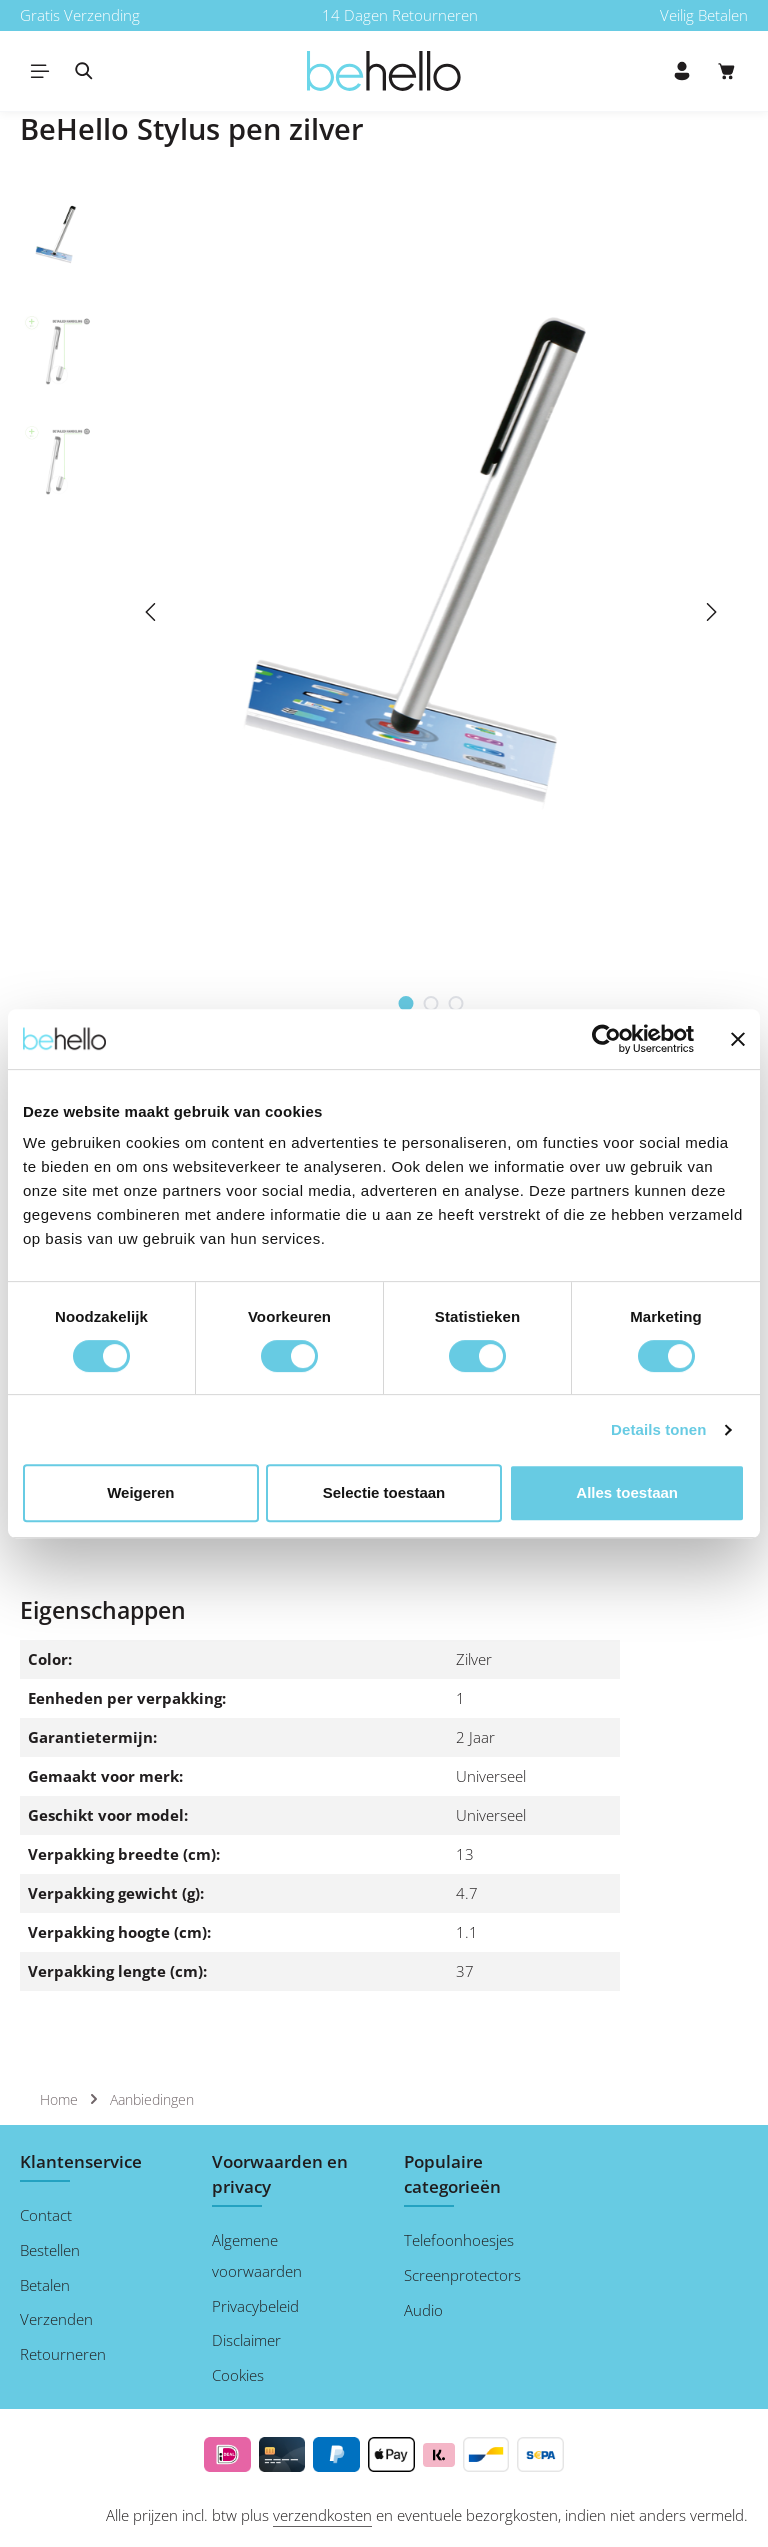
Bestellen (50, 2250)
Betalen (45, 2285)
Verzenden (56, 2319)
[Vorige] (152, 612)
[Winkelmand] (727, 71)
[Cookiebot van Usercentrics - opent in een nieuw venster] (606, 1039)
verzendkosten (322, 2515)
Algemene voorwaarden (257, 2255)
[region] (384, 612)
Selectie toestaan (384, 1492)
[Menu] (40, 71)
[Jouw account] (682, 71)
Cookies (238, 2375)
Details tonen (658, 1429)
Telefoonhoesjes (459, 2240)
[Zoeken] (84, 71)
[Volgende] (710, 612)
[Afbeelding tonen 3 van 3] (456, 1003)
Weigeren (140, 1492)
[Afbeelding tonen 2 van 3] (431, 1003)
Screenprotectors (462, 2275)
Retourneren (63, 2354)
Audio (423, 2310)
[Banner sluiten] (738, 1039)
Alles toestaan (627, 1492)
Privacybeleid (255, 2306)
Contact (46, 2215)
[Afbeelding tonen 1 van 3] (406, 1003)
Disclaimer (246, 2340)
